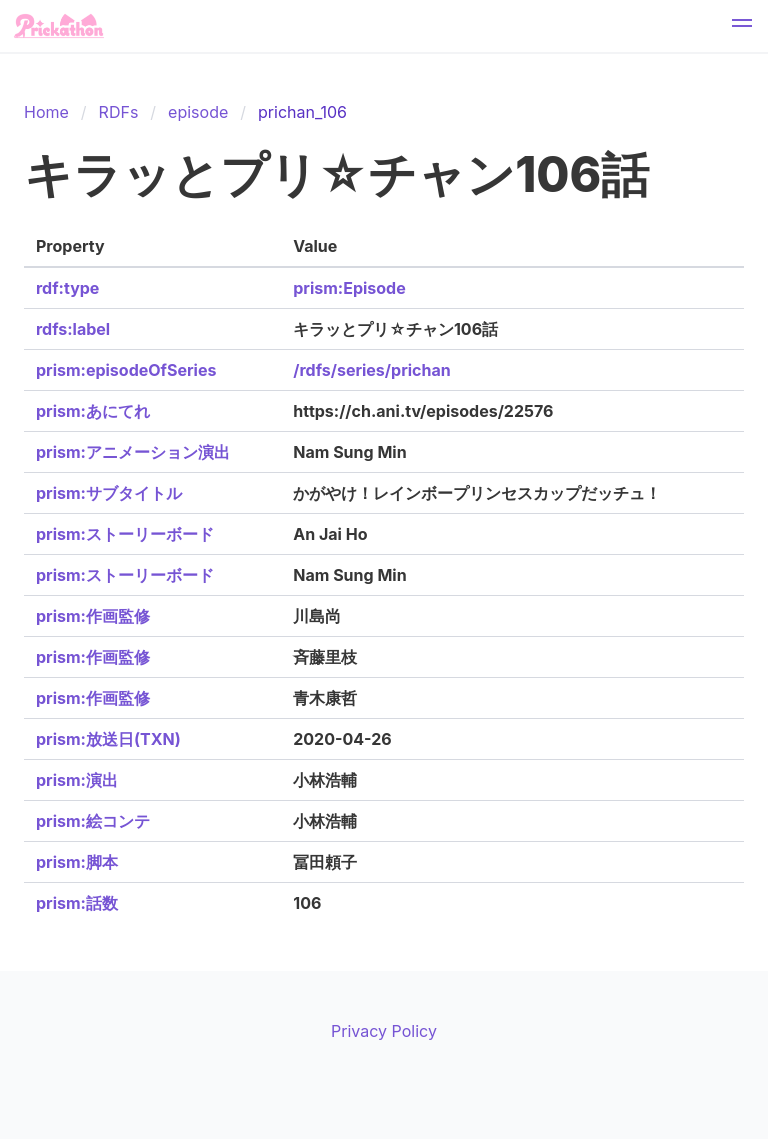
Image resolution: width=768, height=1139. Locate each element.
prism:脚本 (77, 862)
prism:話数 (77, 903)
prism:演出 (77, 780)
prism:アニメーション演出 (133, 452)
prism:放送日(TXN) (108, 739)
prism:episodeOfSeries (126, 370)
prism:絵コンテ (93, 821)
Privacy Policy (384, 1031)
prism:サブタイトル (109, 493)
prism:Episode (349, 288)
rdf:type (67, 288)
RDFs (119, 112)
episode (198, 112)
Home (46, 112)
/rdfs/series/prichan (371, 370)
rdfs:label (73, 329)
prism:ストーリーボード (125, 534)
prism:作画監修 (93, 616)
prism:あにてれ (93, 411)
